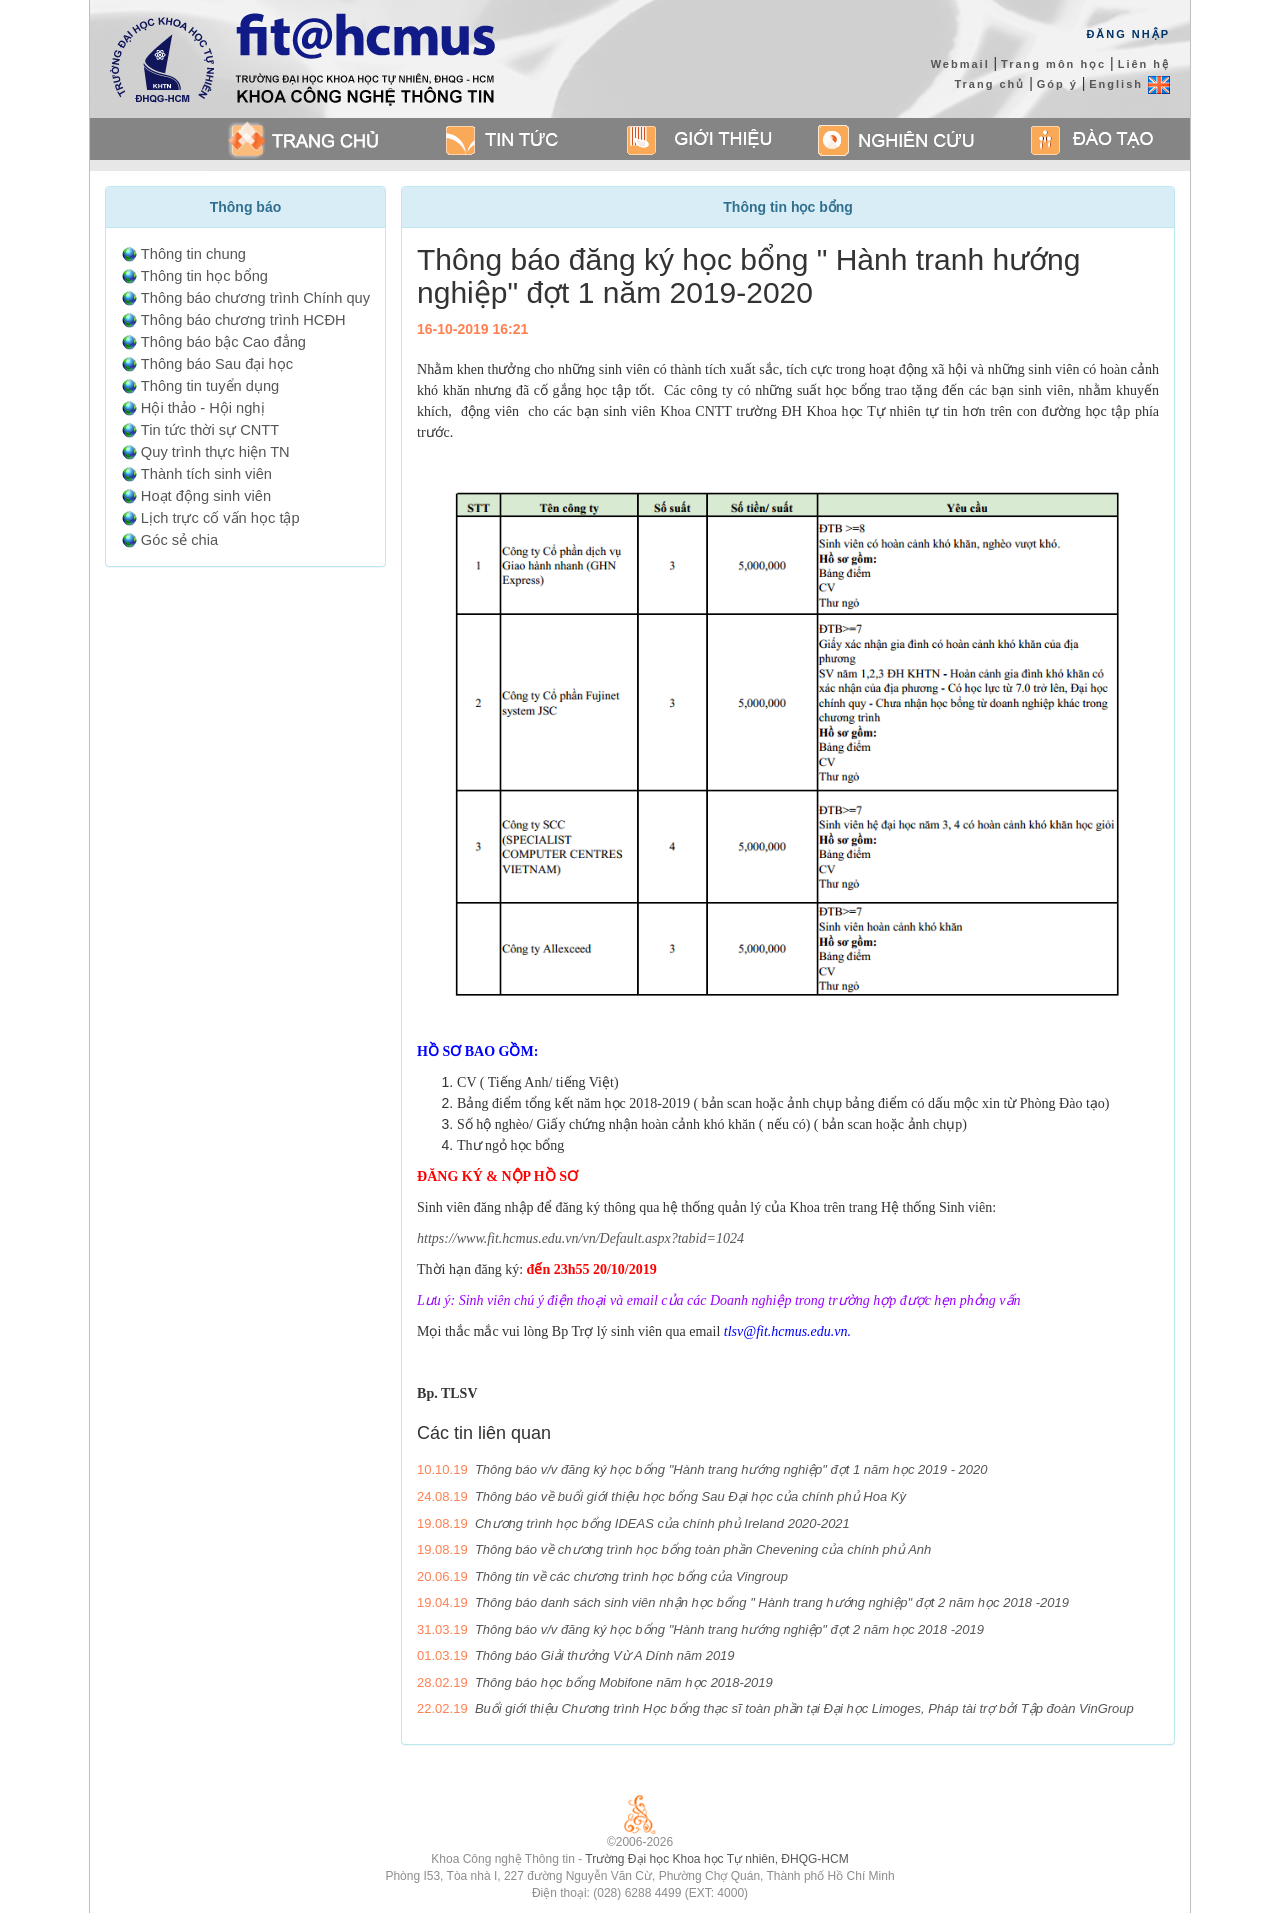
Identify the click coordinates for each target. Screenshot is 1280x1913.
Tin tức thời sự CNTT (210, 430)
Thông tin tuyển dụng (210, 386)
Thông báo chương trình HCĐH (243, 320)
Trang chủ (989, 84)
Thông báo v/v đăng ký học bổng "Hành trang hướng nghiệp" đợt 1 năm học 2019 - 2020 (731, 1469)
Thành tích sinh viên (206, 474)
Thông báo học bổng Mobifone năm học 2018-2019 (624, 1682)
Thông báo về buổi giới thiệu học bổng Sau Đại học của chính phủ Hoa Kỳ (690, 1496)
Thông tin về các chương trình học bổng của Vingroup (631, 1576)
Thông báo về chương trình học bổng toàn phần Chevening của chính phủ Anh (703, 1549)
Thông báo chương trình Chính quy (255, 298)
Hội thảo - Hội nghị (203, 408)
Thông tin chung (193, 254)
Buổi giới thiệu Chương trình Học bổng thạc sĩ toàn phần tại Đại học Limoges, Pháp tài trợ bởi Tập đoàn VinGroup (804, 1708)
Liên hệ (1144, 64)
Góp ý (1057, 84)
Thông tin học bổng (204, 276)
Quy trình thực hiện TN (215, 452)
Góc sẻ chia (179, 540)
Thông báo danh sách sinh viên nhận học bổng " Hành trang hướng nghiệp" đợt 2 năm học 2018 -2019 (772, 1602)
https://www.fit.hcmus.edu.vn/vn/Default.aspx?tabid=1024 (580, 1238)
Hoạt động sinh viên (206, 496)
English (1129, 84)
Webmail (960, 64)
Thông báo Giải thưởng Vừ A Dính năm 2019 (605, 1655)
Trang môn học (1053, 64)
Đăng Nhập (1128, 34)
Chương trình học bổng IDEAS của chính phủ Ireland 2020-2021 (662, 1523)
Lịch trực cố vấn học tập (220, 518)
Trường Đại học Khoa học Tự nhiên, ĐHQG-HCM (716, 1859)
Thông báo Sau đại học (217, 364)
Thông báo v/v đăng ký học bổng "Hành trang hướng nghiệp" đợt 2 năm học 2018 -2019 (729, 1629)
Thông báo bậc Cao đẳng (223, 342)
